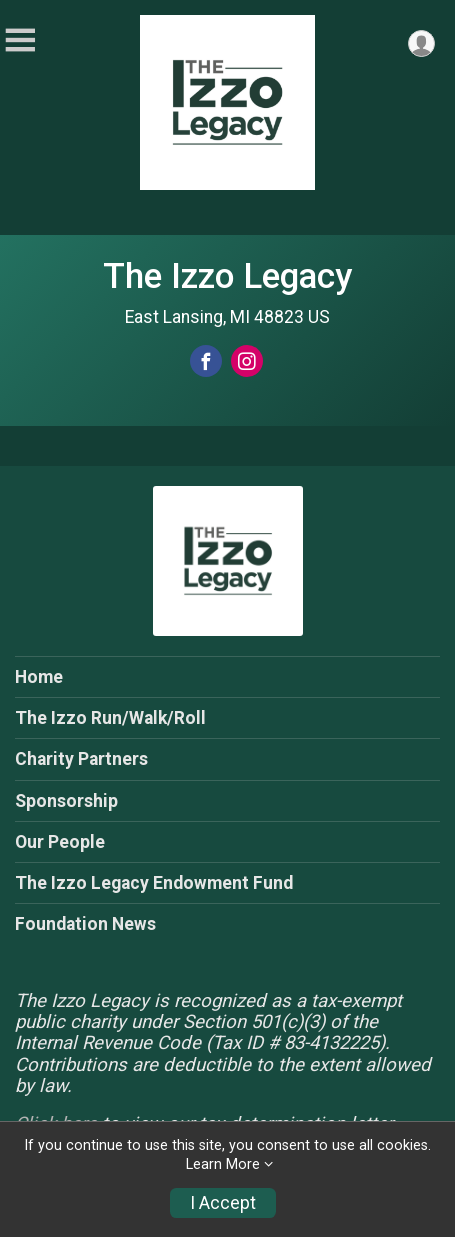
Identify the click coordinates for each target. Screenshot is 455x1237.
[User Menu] (421, 43)
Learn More (223, 1164)
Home (39, 677)
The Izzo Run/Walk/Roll (110, 718)
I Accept (223, 1203)
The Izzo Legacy (227, 276)
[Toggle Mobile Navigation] (20, 40)
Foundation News (85, 924)
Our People (60, 842)
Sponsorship (66, 801)
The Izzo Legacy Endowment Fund (154, 883)
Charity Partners (81, 759)
